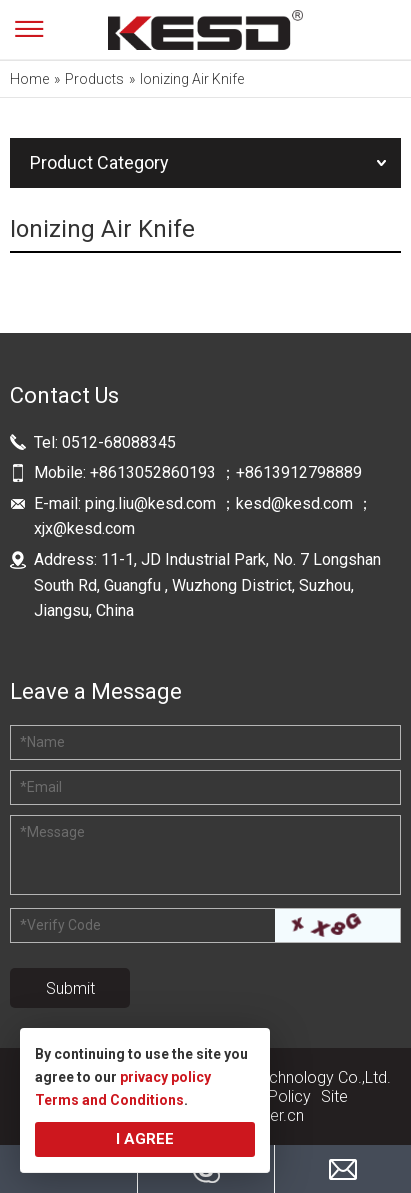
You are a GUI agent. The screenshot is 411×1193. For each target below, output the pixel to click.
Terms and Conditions (109, 1100)
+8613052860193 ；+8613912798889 (228, 472)
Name (42, 742)
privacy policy (165, 1077)
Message (52, 832)
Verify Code (60, 925)
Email (41, 787)
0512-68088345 (119, 442)
